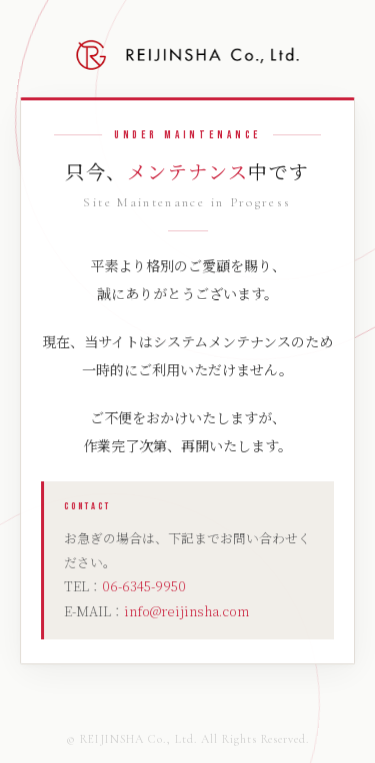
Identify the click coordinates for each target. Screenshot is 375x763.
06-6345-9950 (144, 587)
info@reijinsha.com (186, 611)
